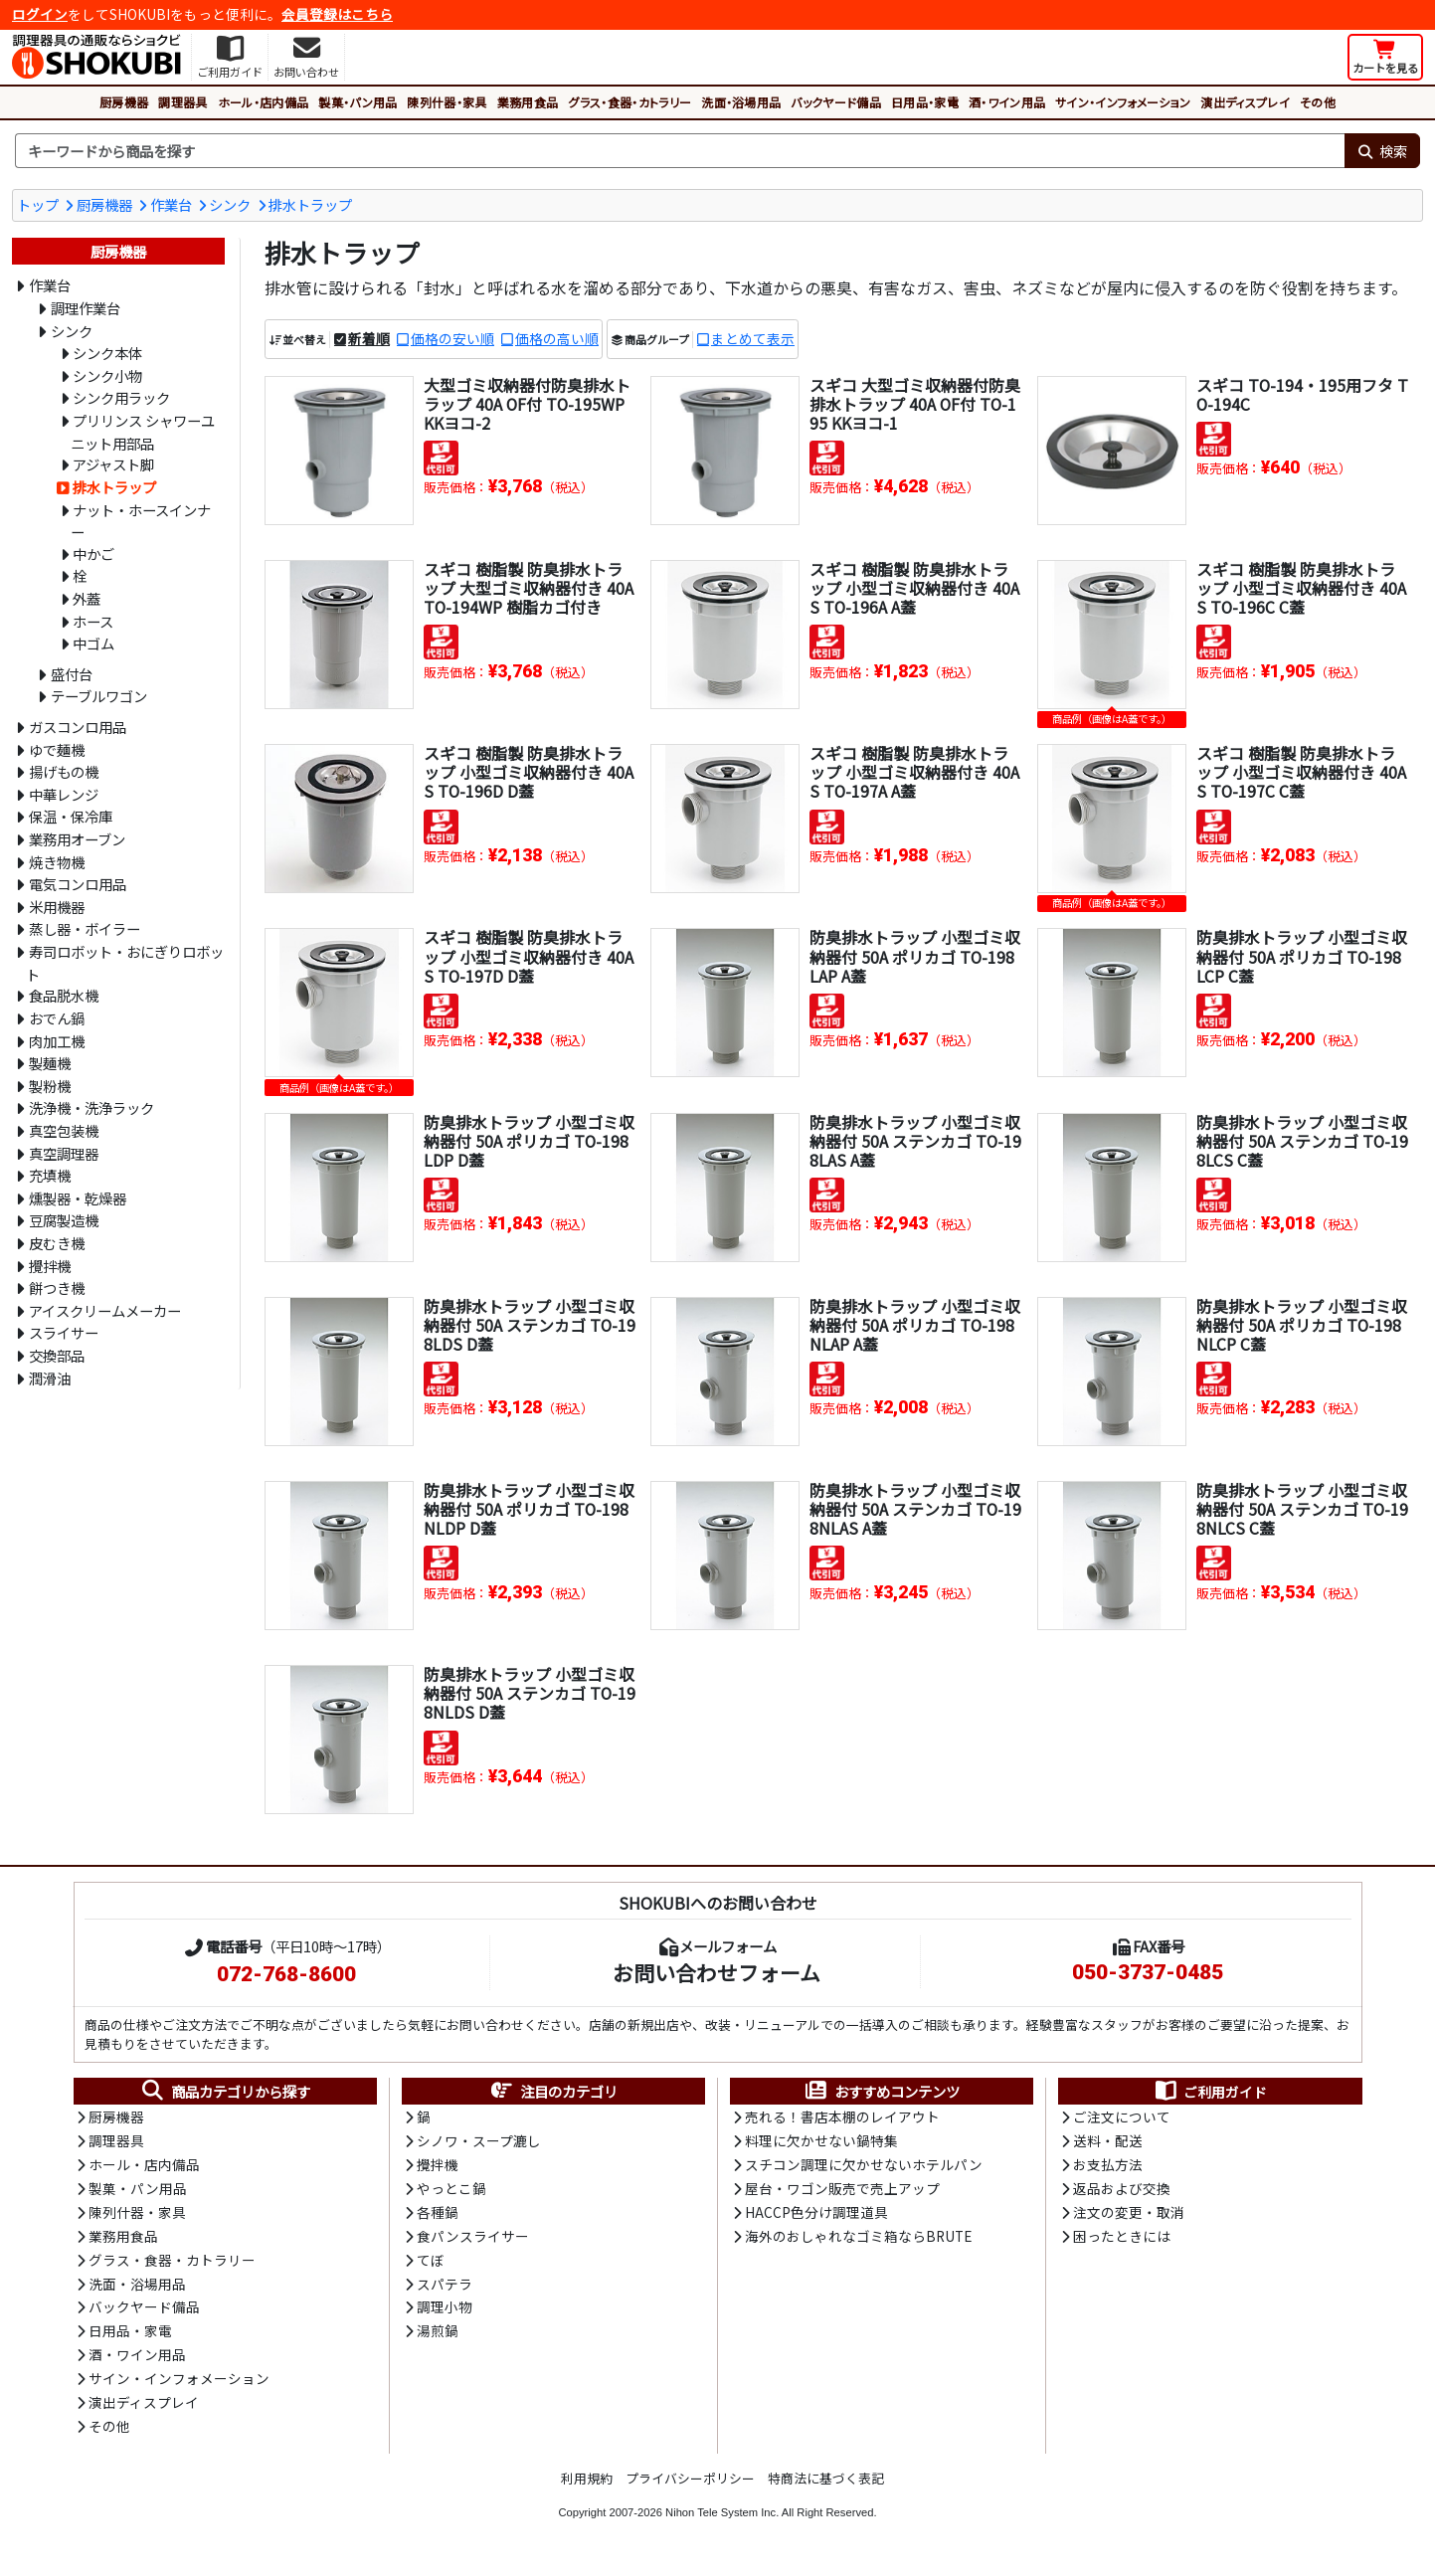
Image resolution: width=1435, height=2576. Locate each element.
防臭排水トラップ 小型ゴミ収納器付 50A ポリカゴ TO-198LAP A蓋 (914, 956)
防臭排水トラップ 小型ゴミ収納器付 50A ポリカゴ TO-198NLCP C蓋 (1301, 1325)
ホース (93, 621)
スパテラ (444, 2288)
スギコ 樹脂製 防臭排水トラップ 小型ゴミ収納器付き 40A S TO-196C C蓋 (1301, 588)
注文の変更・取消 (1128, 2215)
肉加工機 (57, 1040)
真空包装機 (63, 1130)
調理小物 (444, 2311)
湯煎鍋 (437, 2336)
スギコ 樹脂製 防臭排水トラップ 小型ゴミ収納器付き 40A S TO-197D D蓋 (528, 956)
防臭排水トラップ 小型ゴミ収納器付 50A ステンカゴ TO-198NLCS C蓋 (1301, 1509)
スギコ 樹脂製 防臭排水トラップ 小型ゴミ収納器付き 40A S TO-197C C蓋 (1301, 772)
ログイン (40, 14)
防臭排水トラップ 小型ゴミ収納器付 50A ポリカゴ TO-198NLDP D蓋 (529, 1509)
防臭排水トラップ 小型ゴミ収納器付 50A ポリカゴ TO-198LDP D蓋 (529, 1141)
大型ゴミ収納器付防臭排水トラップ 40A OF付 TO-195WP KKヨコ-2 (527, 404)
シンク (230, 204)
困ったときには (1121, 2239)
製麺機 (50, 1062)
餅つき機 (57, 1287)
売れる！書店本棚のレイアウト (842, 2117)
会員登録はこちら (337, 14)
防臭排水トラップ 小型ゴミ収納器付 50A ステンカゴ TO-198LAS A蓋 (914, 1141)
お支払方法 (1108, 2166)
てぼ (431, 2264)
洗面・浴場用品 (741, 101)
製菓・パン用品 (357, 101)
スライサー (63, 1332)
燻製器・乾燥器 (77, 1198)
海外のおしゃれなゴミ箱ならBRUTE (858, 2239)
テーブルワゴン (99, 695)
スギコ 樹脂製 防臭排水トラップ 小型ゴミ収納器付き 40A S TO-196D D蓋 (528, 772)
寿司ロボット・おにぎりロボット (124, 963)
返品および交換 (1121, 2190)
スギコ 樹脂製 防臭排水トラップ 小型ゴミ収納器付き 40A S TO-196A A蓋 (914, 588)
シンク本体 (107, 352)
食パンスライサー (473, 2239)
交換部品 (57, 1355)
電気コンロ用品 (77, 883)
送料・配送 (1108, 2142)
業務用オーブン (77, 838)
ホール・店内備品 (263, 101)
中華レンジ (63, 794)
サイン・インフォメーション (1122, 101)
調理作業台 (85, 307)
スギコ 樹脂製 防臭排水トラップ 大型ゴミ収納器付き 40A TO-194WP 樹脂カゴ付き (528, 588)
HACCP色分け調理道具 (816, 2215)
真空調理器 (63, 1153)
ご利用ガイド (1210, 2092)
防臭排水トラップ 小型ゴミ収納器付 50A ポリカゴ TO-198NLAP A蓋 (914, 1325)
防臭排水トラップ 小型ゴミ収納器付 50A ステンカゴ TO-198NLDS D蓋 (529, 1693)
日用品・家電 (925, 101)
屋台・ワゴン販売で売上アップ (842, 2190)
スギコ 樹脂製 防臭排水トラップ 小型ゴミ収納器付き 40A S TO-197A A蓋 (914, 772)
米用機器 (57, 906)
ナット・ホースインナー (141, 521)
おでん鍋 (57, 1018)
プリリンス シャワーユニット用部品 (143, 432)
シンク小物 (107, 375)
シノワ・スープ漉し (479, 2142)
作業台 (171, 204)
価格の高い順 (557, 339)
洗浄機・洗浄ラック (91, 1107)
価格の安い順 (452, 339)
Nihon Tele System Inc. (722, 2519)
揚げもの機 (63, 771)
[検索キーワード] (680, 151)
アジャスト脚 (113, 464)
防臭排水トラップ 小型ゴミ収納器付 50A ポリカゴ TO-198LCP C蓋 (1301, 956)
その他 (1318, 101)
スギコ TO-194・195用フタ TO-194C (1295, 394)
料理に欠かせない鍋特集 (821, 2142)
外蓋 (86, 598)
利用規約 (587, 2485)
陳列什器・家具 (446, 101)
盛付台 (71, 673)
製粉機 (50, 1085)
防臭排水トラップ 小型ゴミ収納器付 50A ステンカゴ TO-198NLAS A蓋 (914, 1509)
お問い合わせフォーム (716, 1972)
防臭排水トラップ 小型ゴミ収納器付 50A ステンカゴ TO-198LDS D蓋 (529, 1325)
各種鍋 (437, 2215)
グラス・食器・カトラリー (629, 101)
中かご (93, 553)
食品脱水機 (63, 995)
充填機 (50, 1175)
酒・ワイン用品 (1007, 101)
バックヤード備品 (836, 101)
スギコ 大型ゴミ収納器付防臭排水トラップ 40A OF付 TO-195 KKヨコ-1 (914, 404)
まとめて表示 (753, 339)
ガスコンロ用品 (77, 726)
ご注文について (1121, 2117)
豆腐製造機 (63, 1219)
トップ (38, 204)
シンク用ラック (121, 397)
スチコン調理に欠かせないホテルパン (864, 2166)
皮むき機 (57, 1242)
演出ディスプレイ (1245, 101)
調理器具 (182, 101)
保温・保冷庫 (70, 816)
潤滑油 (50, 1378)
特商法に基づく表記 (826, 2485)
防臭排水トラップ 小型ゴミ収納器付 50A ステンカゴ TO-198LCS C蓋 (1301, 1141)
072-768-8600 (286, 1974)
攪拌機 (50, 1265)
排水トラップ (310, 204)
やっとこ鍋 (451, 2190)
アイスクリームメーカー (105, 1310)
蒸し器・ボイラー (84, 928)
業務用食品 (528, 101)
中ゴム (93, 643)
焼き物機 (57, 861)
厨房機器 (123, 101)
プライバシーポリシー (690, 2485)
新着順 (369, 339)
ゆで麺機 (57, 749)
